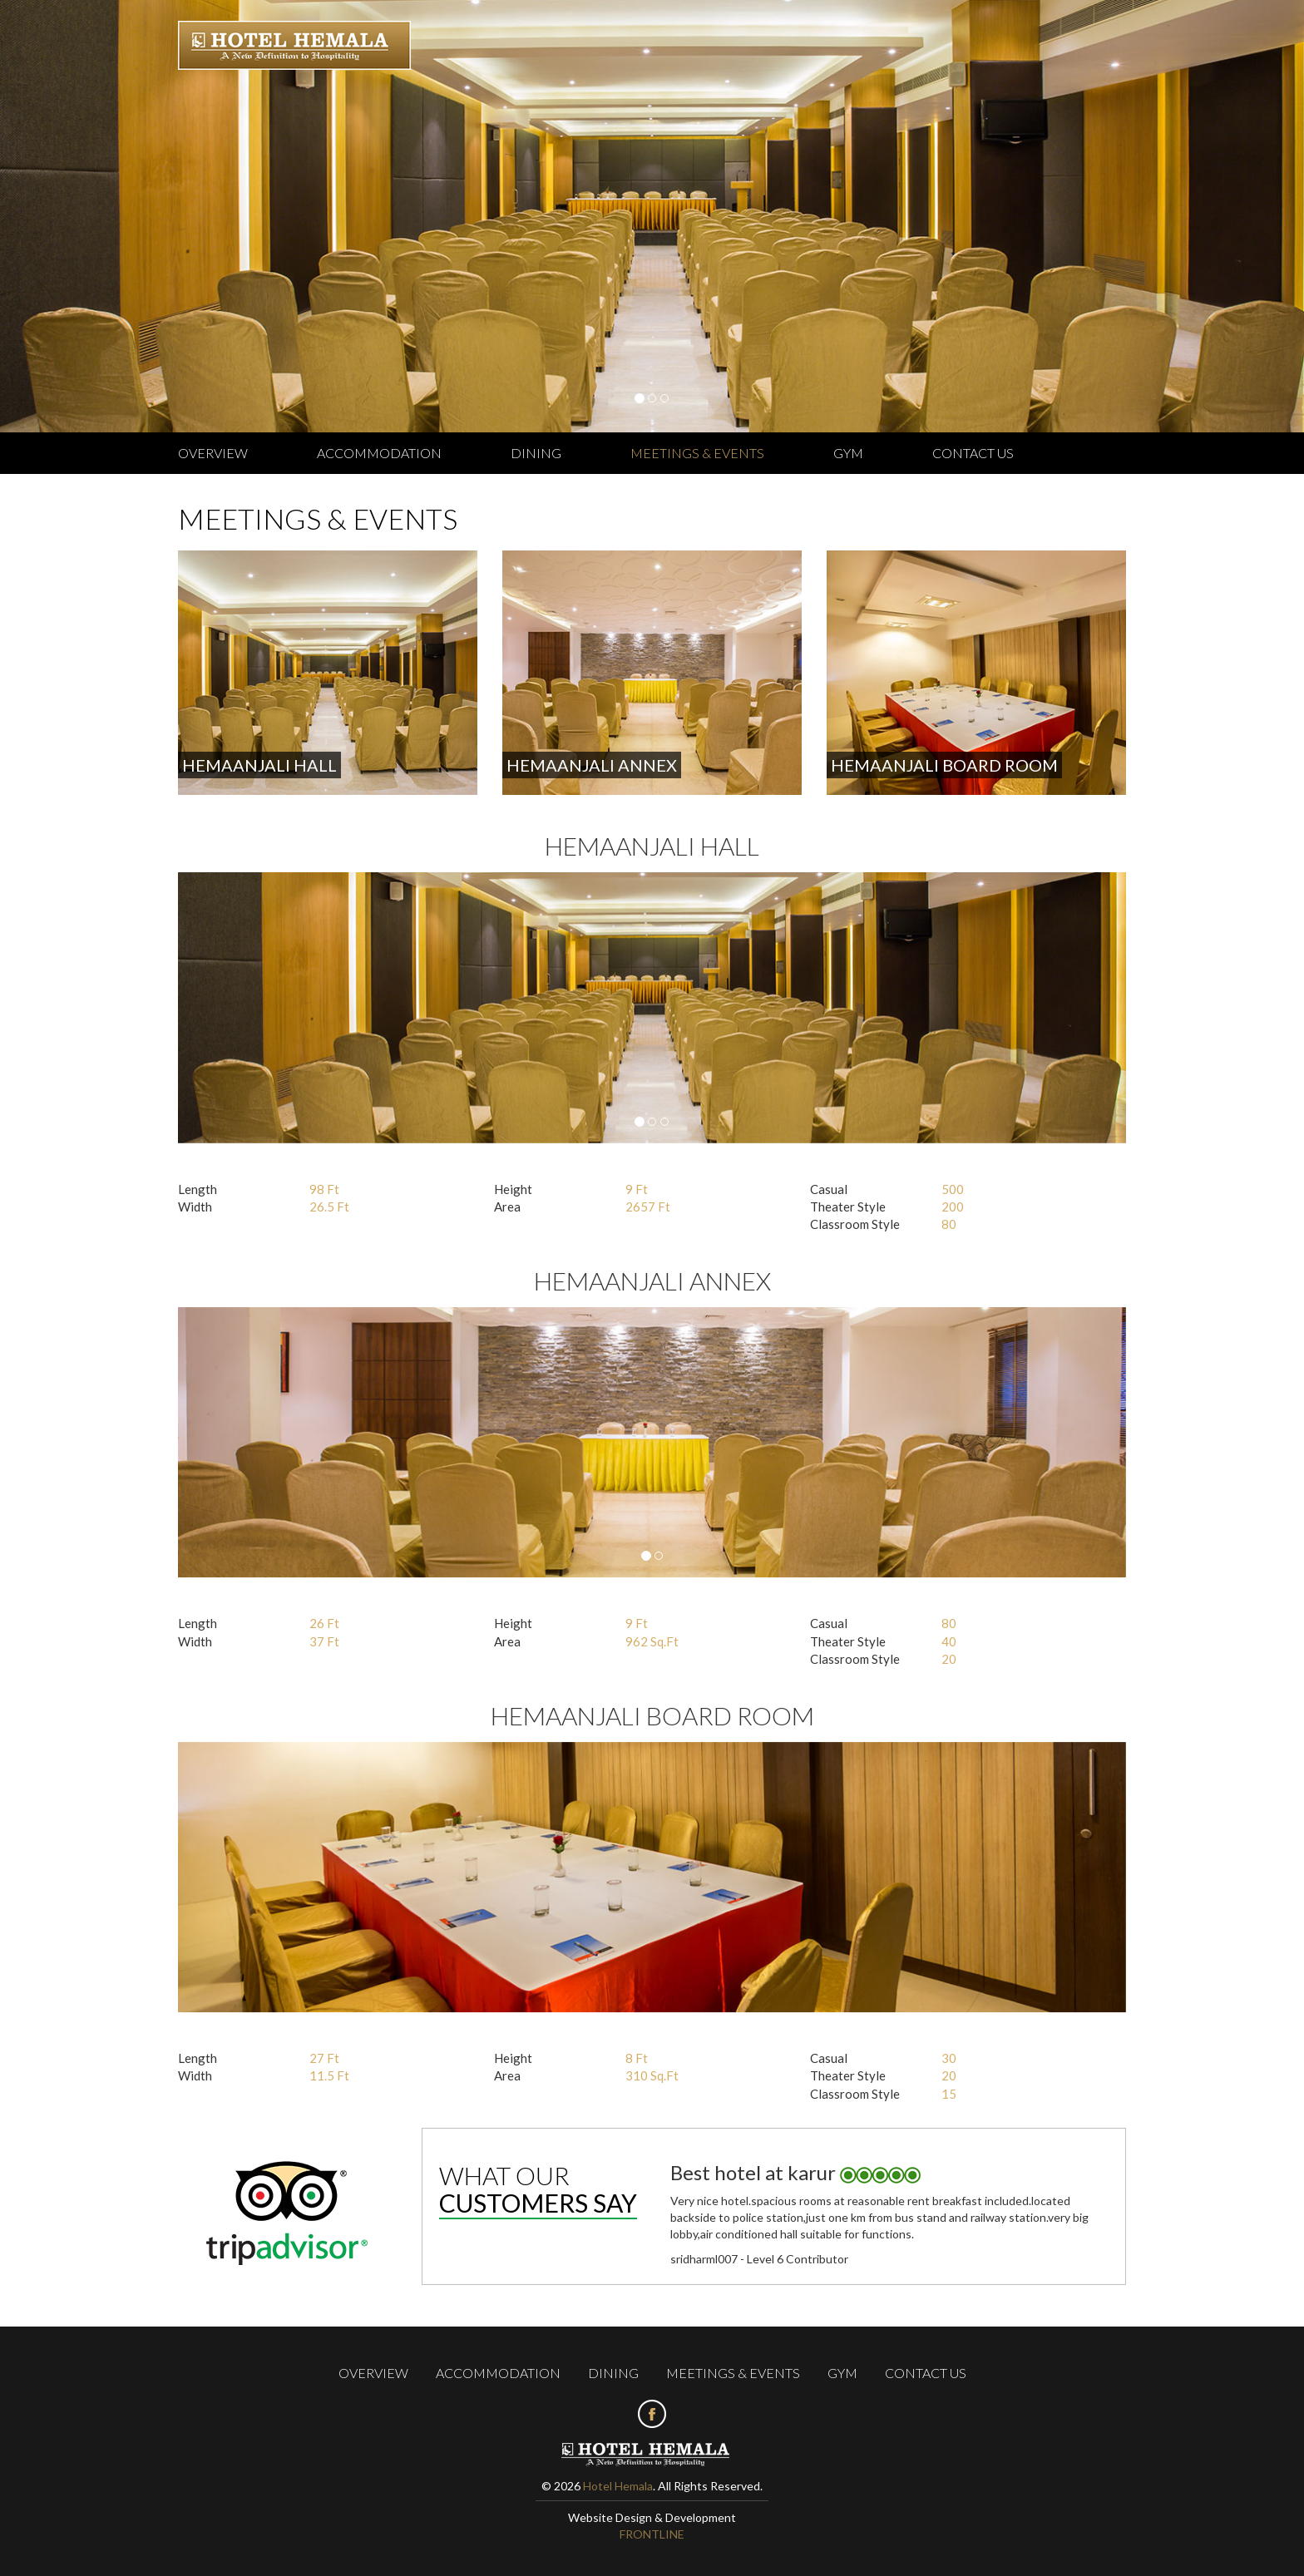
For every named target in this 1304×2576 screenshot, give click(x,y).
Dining (536, 453)
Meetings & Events (697, 453)
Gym (848, 453)
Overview (213, 453)
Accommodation (379, 453)
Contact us (973, 453)
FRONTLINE (652, 2534)
